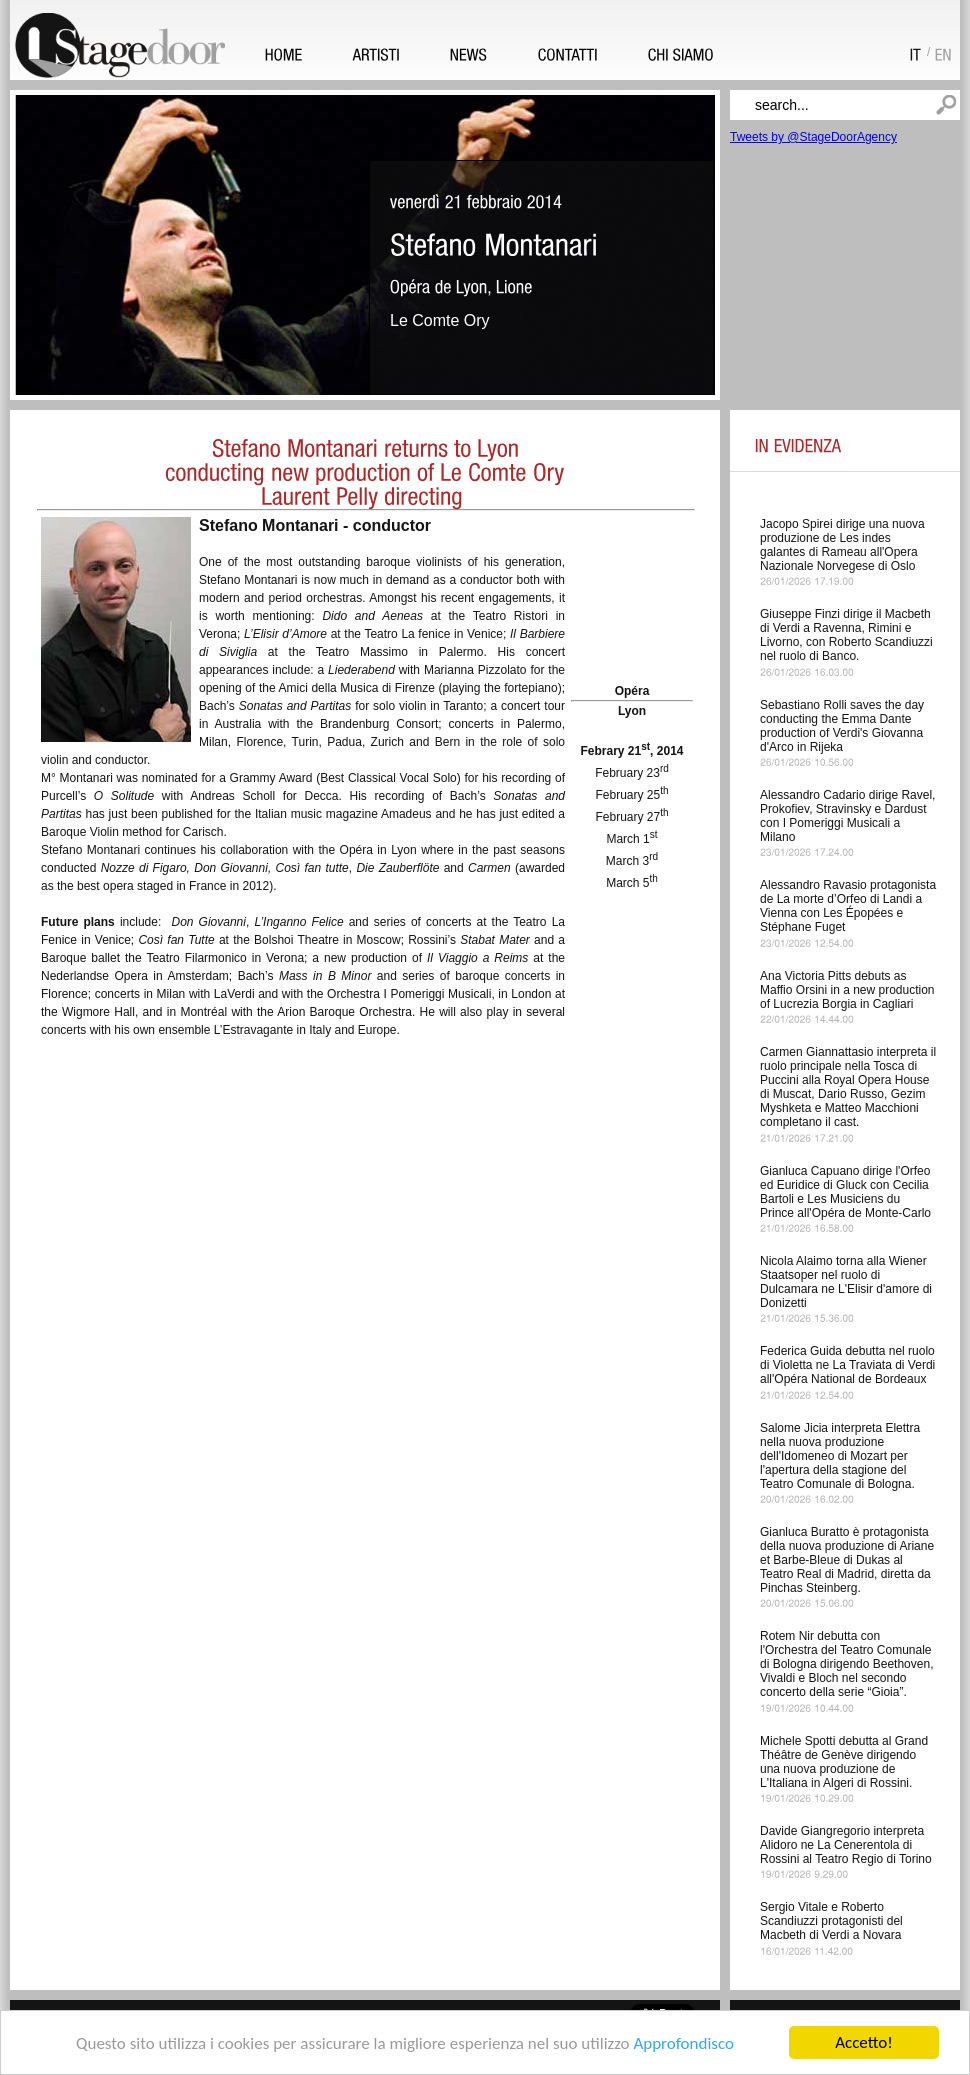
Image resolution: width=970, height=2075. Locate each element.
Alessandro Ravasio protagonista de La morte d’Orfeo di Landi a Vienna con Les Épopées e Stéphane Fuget (848, 906)
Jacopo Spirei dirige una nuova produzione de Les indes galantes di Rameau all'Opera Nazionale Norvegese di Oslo (842, 545)
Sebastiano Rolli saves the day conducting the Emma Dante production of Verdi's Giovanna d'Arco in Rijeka (842, 726)
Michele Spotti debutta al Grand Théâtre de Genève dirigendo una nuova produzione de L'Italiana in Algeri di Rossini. (844, 1762)
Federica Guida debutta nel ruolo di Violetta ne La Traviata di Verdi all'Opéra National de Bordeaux (847, 1365)
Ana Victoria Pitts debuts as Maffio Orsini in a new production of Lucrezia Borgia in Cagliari (847, 990)
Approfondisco (683, 2044)
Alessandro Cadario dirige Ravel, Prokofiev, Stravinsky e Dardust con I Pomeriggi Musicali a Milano (847, 816)
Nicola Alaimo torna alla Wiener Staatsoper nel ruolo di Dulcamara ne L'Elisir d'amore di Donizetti (846, 1282)
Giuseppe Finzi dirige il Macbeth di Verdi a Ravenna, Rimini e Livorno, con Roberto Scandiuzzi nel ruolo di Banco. (846, 635)
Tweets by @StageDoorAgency (813, 137)
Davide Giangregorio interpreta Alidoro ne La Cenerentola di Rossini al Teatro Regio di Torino (846, 1845)
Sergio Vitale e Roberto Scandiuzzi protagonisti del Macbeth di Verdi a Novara (831, 1921)
